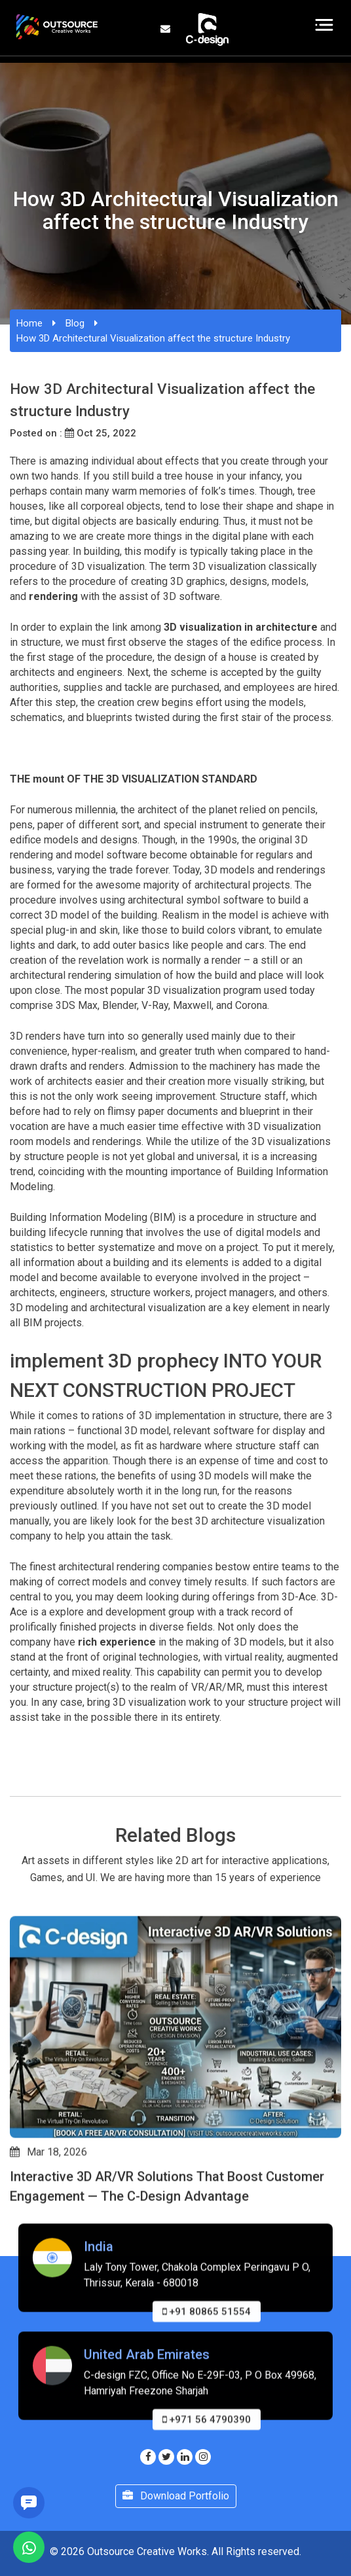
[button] (16, 2226)
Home (29, 323)
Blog (74, 323)
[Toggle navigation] (324, 25)
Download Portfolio (175, 2496)
